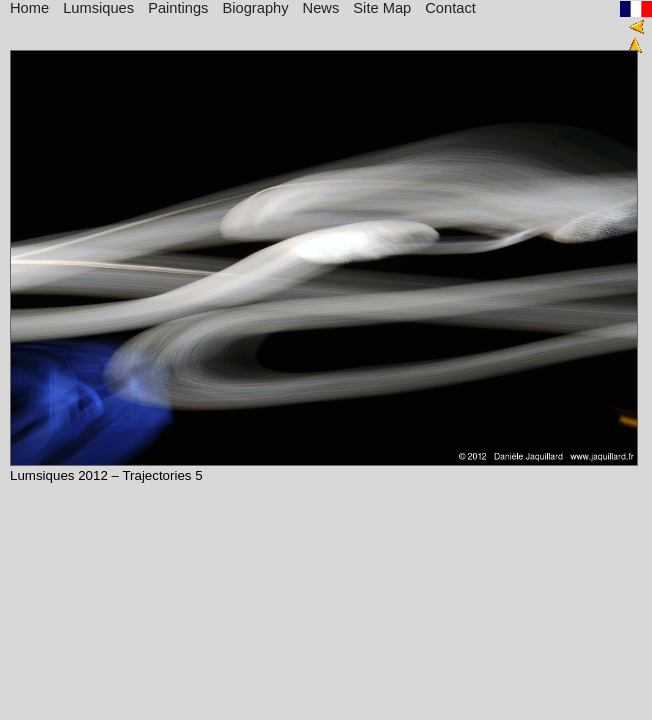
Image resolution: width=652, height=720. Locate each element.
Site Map (382, 8)
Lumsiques (98, 8)
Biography (256, 8)
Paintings (178, 8)
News (321, 8)
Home (29, 8)
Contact (450, 8)
